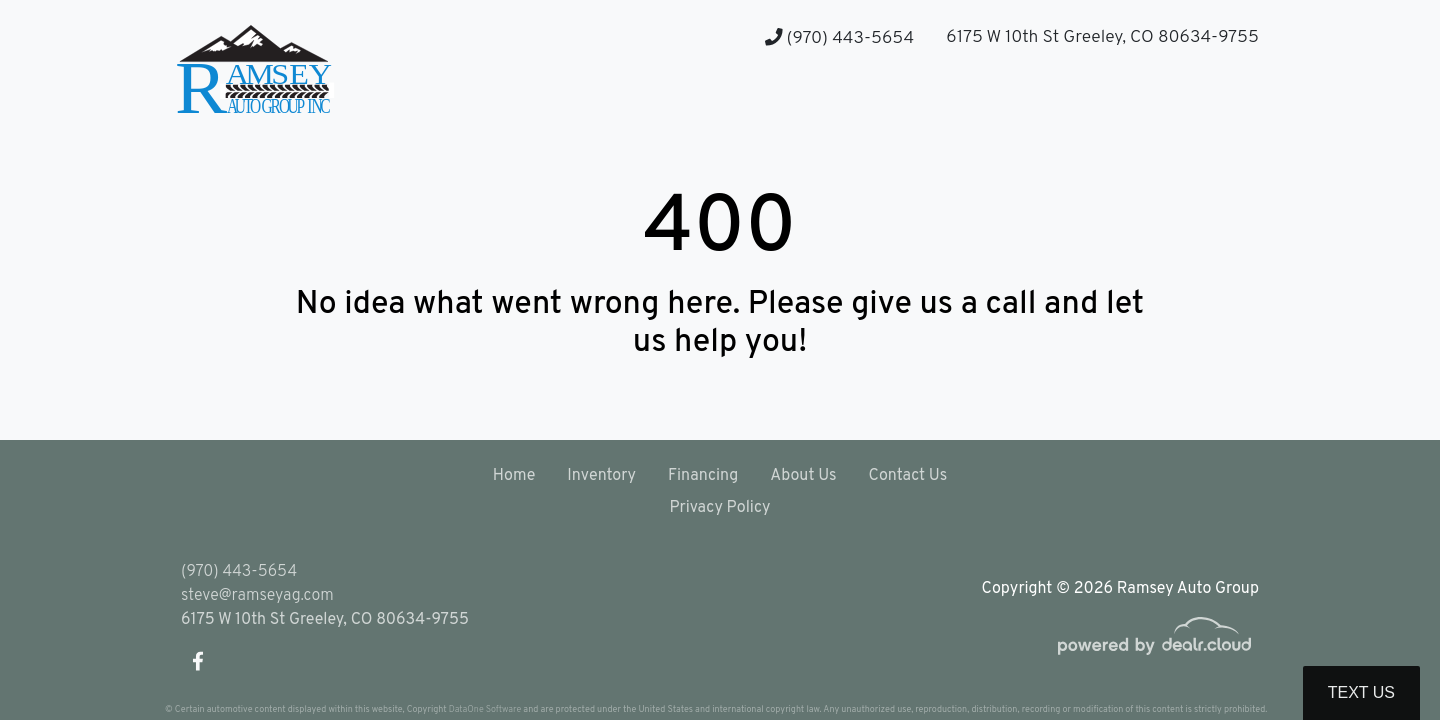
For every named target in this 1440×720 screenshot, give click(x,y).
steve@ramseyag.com (257, 596)
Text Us (1361, 692)
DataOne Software (485, 709)
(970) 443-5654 (839, 38)
